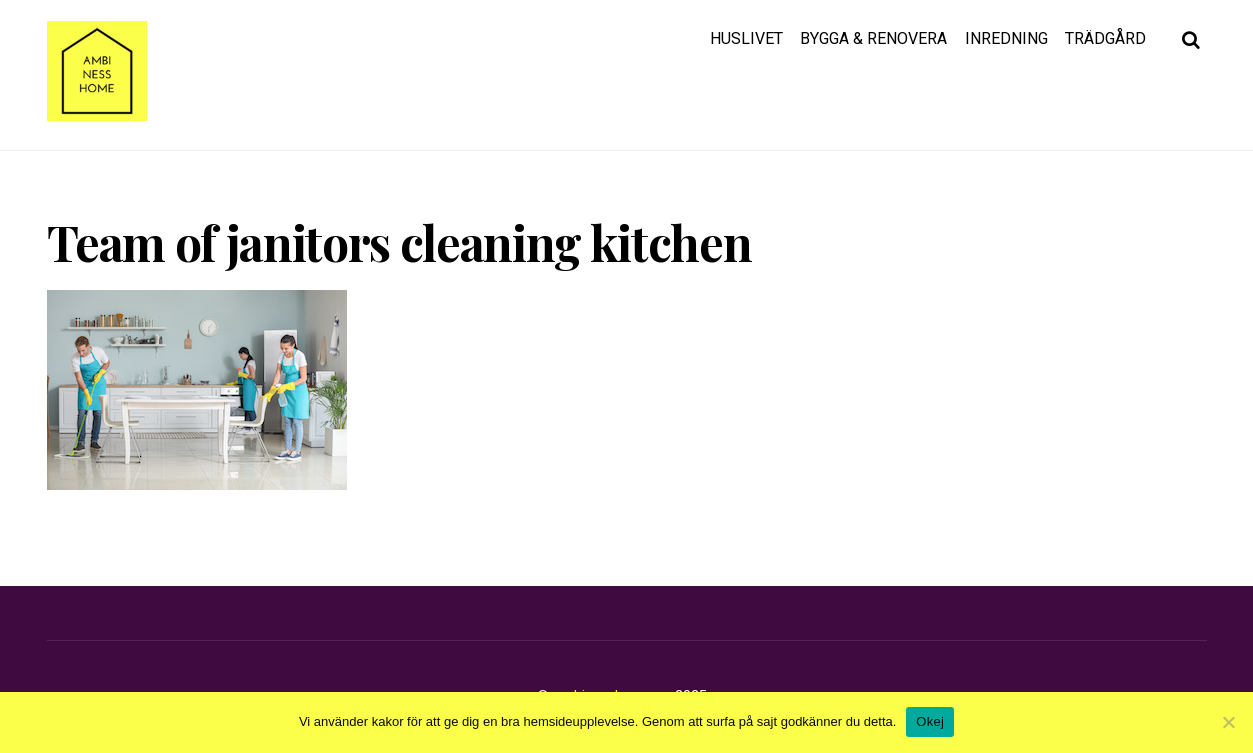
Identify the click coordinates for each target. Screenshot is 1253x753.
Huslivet (746, 38)
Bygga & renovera (873, 38)
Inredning (1006, 38)
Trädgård (1105, 38)
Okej (930, 721)
